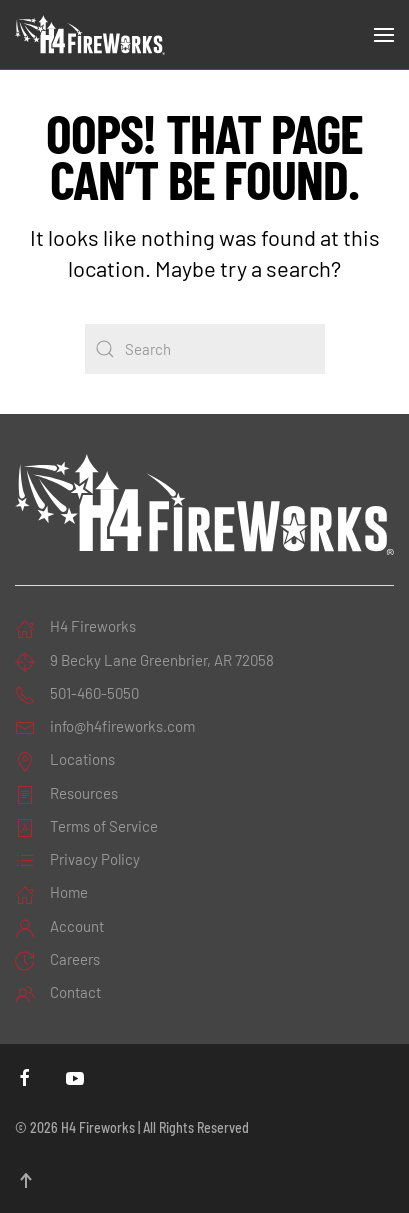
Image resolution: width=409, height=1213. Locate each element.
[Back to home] (90, 35)
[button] (384, 35)
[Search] (205, 349)
